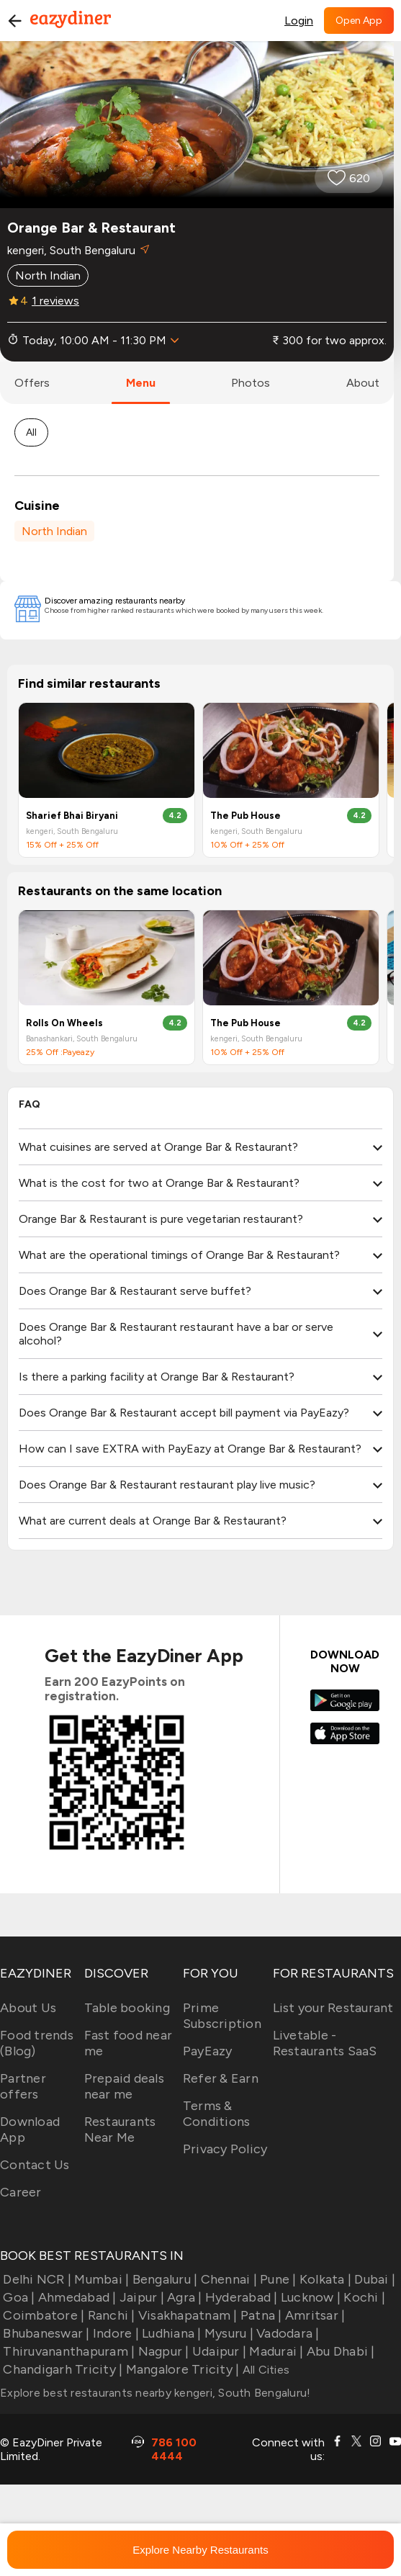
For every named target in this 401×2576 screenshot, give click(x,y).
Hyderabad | (240, 2297)
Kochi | (363, 2297)
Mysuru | (227, 2333)
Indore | (114, 2333)
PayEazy (208, 2051)
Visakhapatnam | (186, 2315)
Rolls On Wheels (64, 1023)
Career (21, 2192)
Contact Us (35, 2165)
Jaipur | (140, 2297)
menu (141, 383)
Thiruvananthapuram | (67, 2351)
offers (32, 383)
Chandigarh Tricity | (61, 2369)
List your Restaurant (333, 2008)
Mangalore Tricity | (180, 2369)
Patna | (260, 2315)
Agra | (183, 2297)
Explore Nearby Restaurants (200, 2550)
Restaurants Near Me (120, 2129)
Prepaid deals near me (124, 2086)
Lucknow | (309, 2297)
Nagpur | (162, 2351)
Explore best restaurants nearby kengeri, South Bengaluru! (155, 2393)
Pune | (277, 2279)
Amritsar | (314, 2315)
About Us (28, 2008)
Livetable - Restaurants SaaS (325, 2043)
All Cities (264, 2370)
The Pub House (245, 815)
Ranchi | (109, 2315)
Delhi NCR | (35, 2279)
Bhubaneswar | (45, 2333)
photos (250, 383)
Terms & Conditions (217, 2114)
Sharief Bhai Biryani (72, 815)
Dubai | (373, 2279)
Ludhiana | (170, 2333)
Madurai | (275, 2351)
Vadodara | (286, 2333)
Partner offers (23, 2086)
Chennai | (227, 2279)
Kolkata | (324, 2279)
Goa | (17, 2297)
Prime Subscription (222, 2016)
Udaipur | (218, 2351)
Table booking (127, 2008)
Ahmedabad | (76, 2297)
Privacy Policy (225, 2149)
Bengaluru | (163, 2279)
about (362, 383)
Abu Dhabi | (339, 2351)
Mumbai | (100, 2279)
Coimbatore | (42, 2315)
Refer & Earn (220, 2078)
